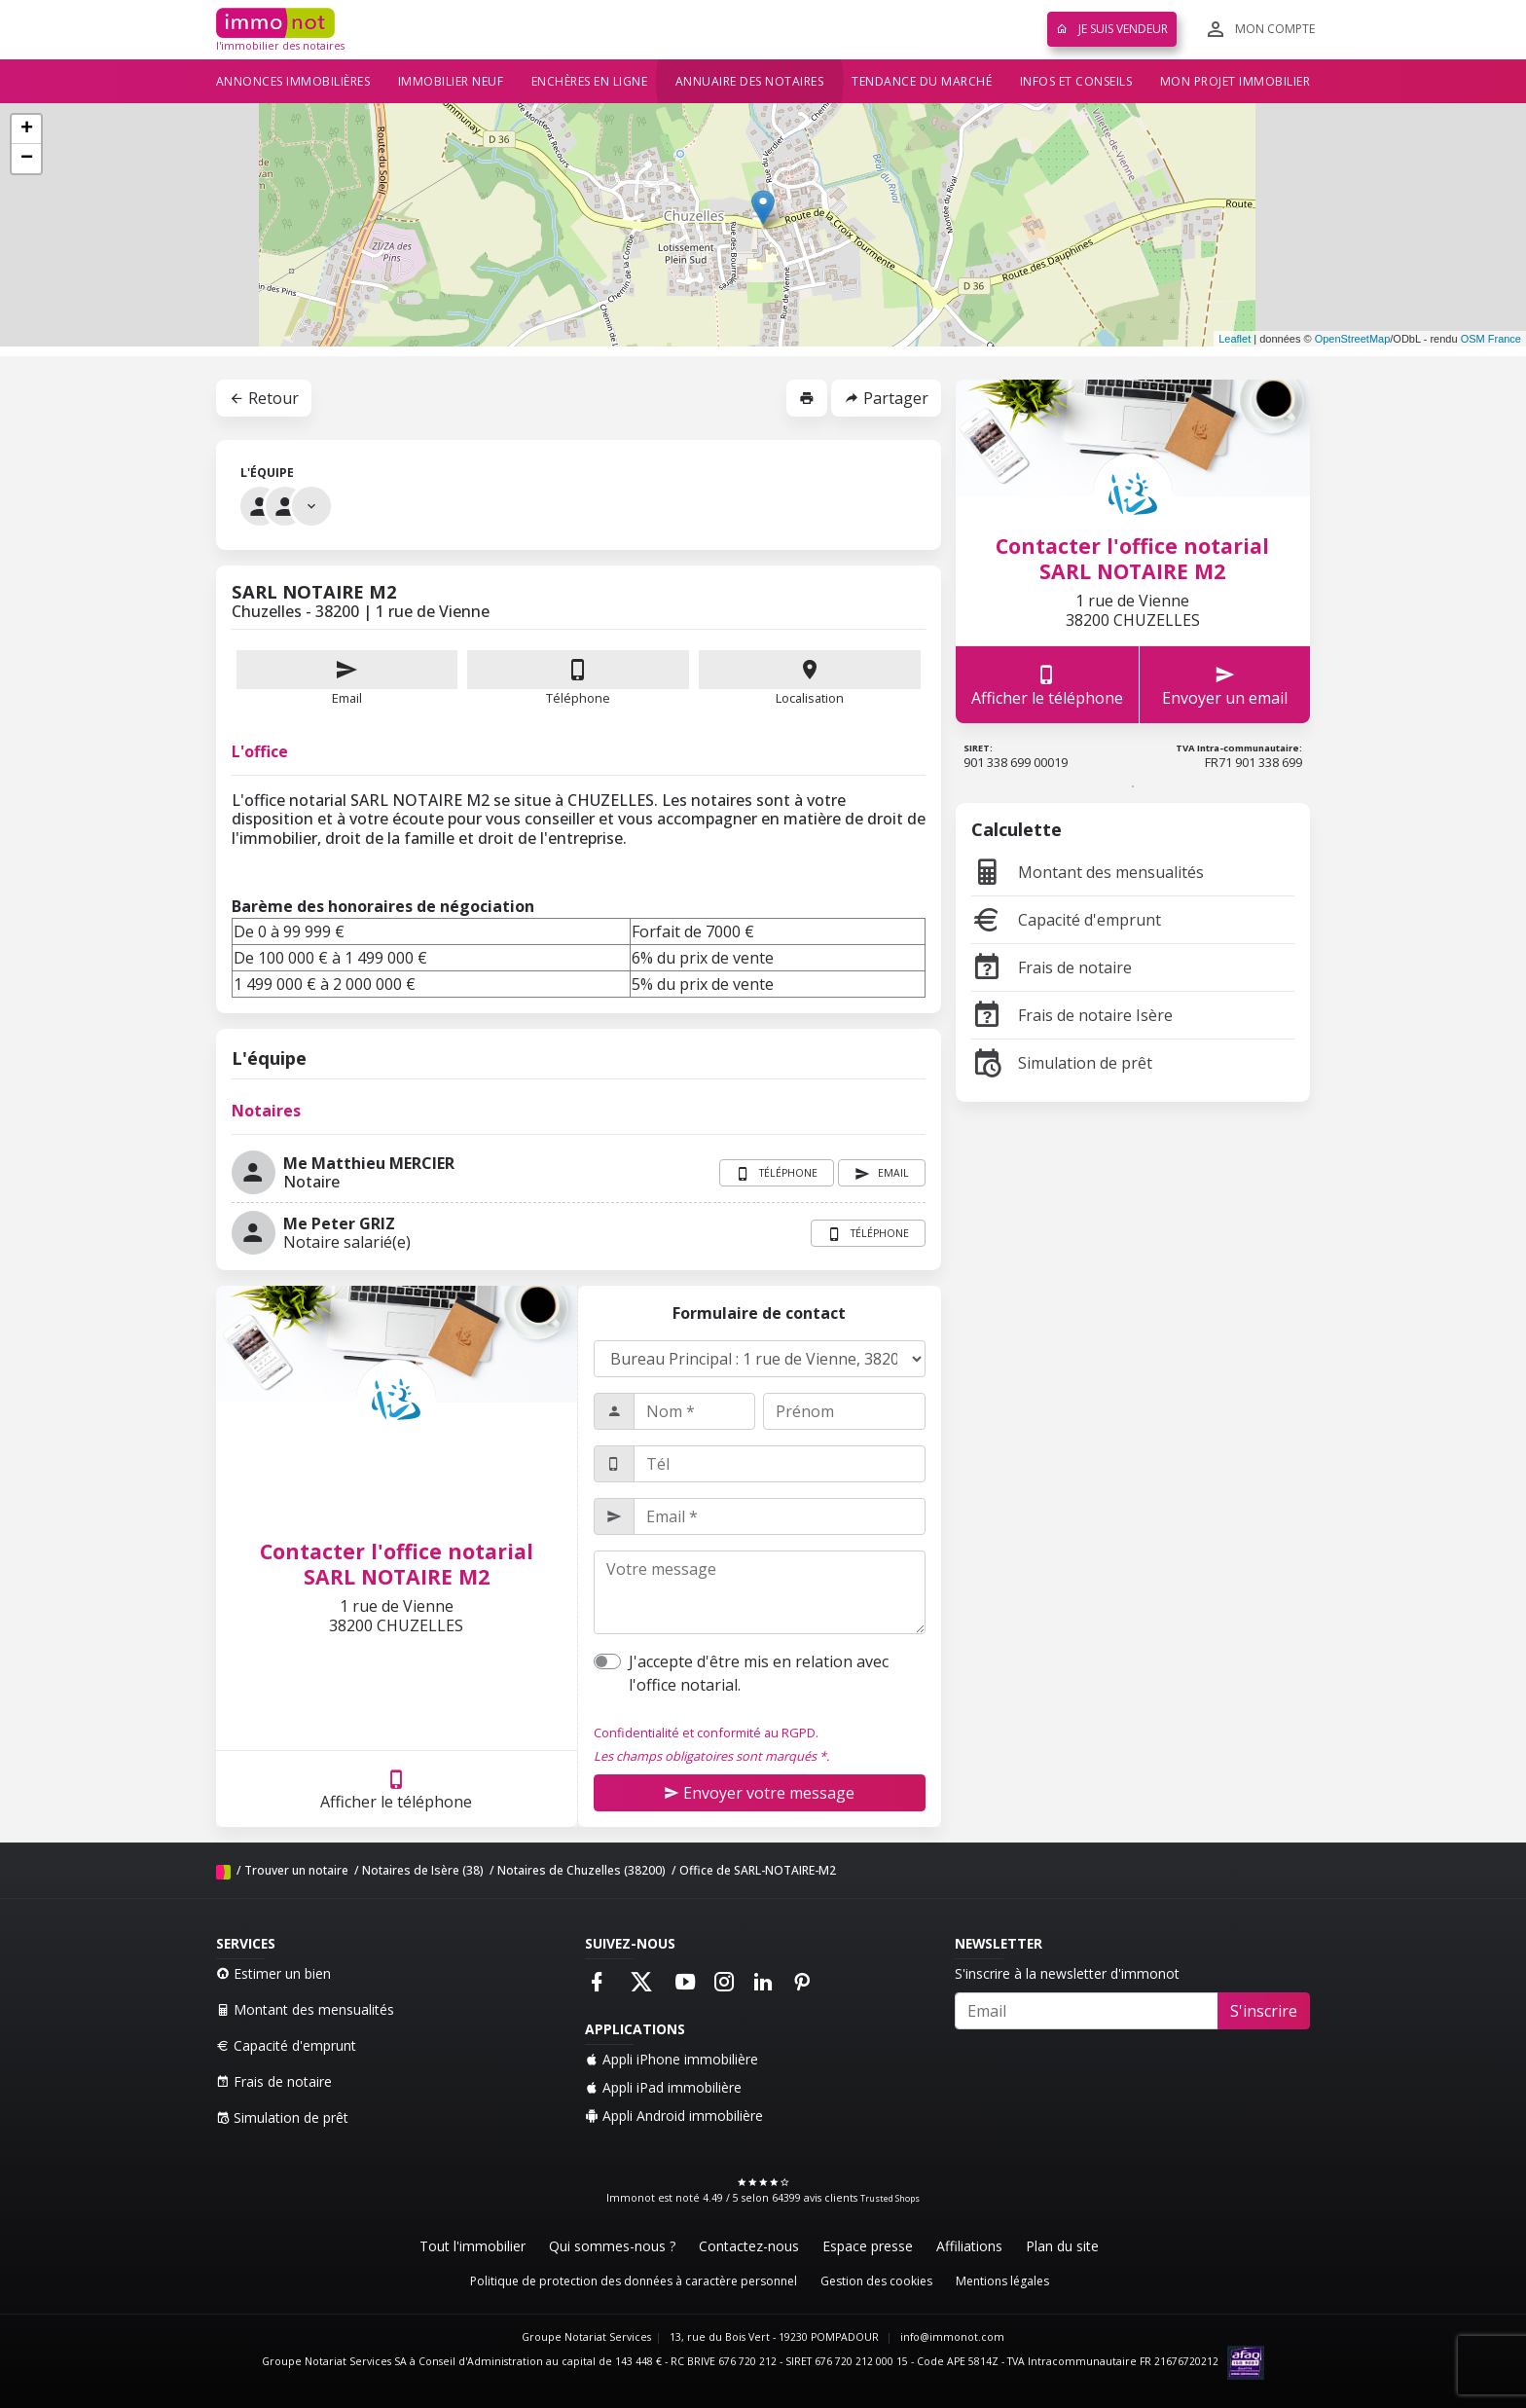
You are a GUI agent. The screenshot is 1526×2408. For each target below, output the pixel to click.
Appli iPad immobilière (663, 2087)
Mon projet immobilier (1235, 81)
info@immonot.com (952, 2337)
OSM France (1491, 339)
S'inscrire (1263, 2011)
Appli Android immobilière (674, 2115)
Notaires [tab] (266, 1110)
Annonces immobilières (293, 81)
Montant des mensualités (1087, 872)
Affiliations (969, 2246)
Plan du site (1062, 2246)
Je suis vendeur (1112, 28)
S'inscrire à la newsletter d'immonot (1067, 1973)
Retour (264, 398)
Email (347, 678)
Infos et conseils (1076, 81)
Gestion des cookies (876, 2281)
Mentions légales (1002, 2281)
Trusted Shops (890, 2198)
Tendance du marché (922, 81)
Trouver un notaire (296, 1870)
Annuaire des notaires (749, 81)
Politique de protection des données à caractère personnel (633, 2281)
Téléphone (578, 698)
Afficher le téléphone (396, 1789)
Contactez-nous (749, 2246)
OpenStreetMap (1353, 339)
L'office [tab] (260, 751)
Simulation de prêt (1061, 1063)
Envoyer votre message (759, 1793)
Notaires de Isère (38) (423, 1870)
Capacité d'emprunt (1066, 919)
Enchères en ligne (589, 81)
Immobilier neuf (451, 81)
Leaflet (1234, 339)
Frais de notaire (1051, 967)
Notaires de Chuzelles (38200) (581, 1870)
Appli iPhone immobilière (671, 2059)
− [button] (26, 158)
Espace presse (867, 2246)
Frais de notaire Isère (1072, 1015)
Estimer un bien (273, 1973)
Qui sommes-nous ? (612, 2246)
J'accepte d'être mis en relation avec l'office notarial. (759, 1673)
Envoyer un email (1225, 685)
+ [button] (26, 129)
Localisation (810, 678)
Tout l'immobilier (472, 2246)
